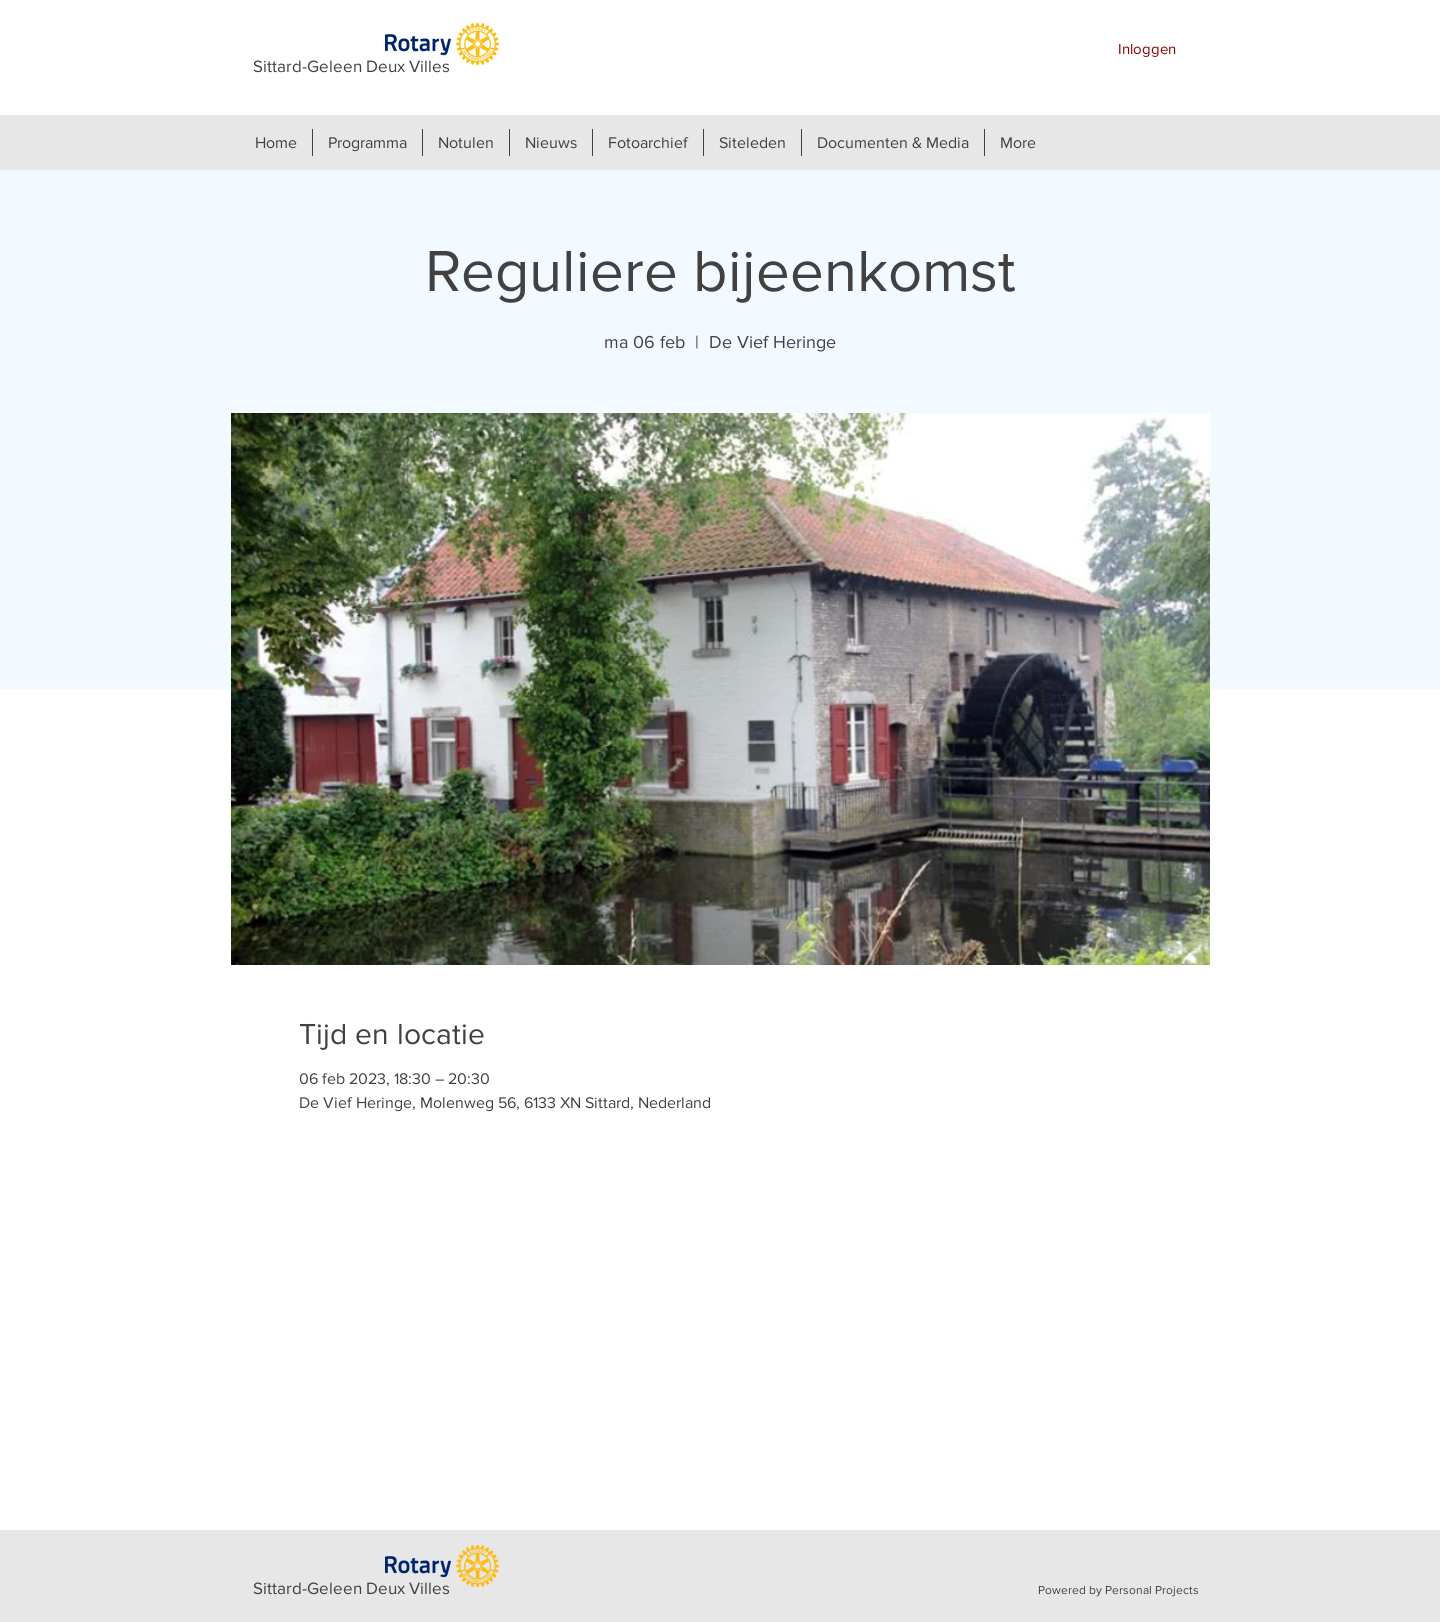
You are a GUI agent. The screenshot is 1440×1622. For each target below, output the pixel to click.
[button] (367, 142)
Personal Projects (1152, 1590)
